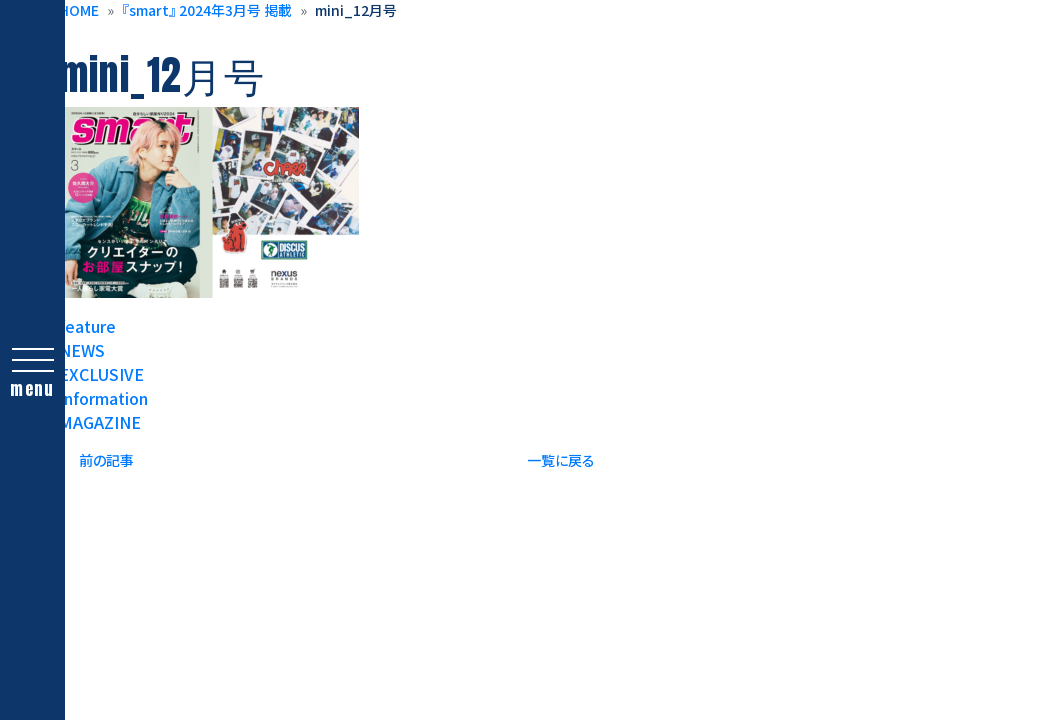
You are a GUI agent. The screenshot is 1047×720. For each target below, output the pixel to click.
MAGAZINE (100, 422)
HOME (79, 10)
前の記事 (106, 460)
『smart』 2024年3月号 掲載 (207, 10)
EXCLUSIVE (101, 374)
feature (87, 326)
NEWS (82, 350)
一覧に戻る (561, 460)
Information (103, 398)
